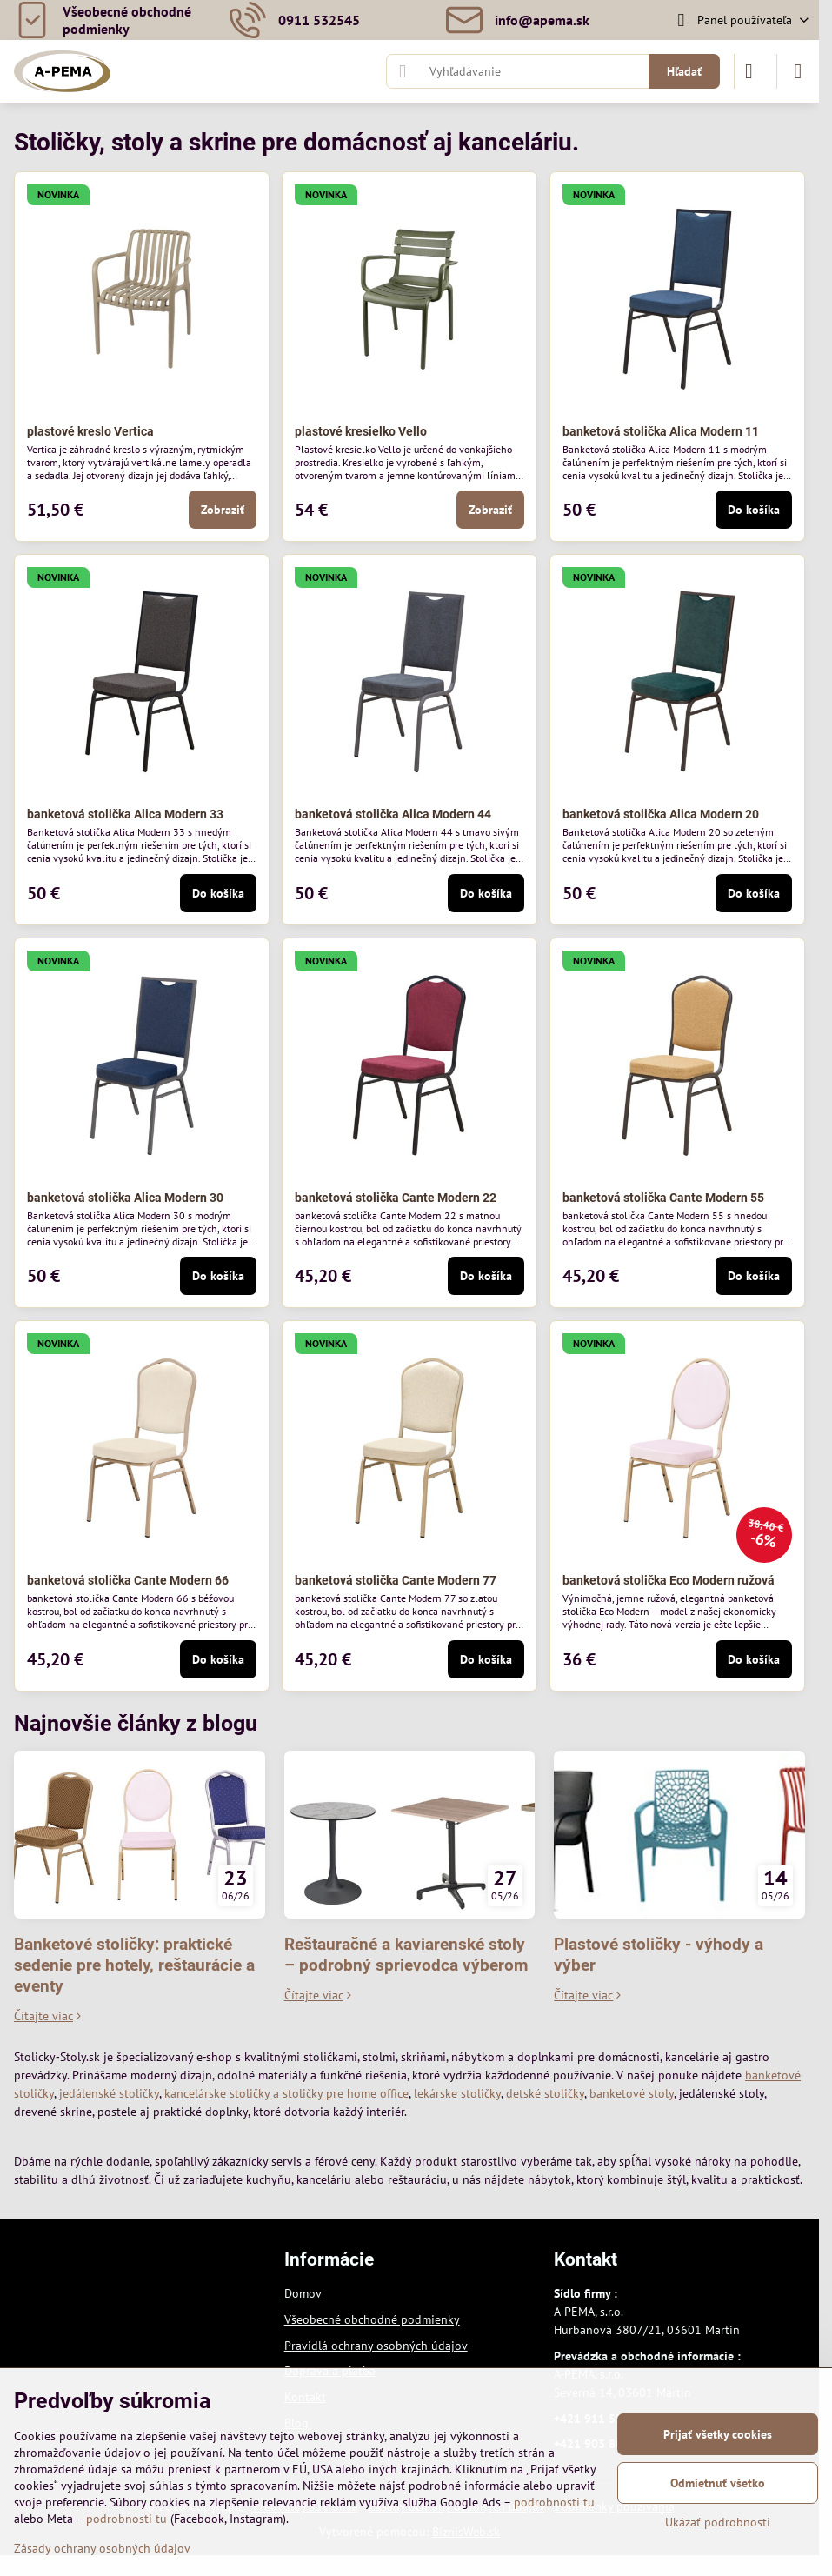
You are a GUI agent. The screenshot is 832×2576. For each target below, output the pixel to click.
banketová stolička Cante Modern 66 (128, 1580)
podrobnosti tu (554, 2502)
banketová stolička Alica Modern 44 (393, 814)
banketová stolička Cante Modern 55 (663, 1198)
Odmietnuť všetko (717, 2483)
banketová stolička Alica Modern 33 (125, 814)
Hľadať (684, 71)
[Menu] (798, 71)
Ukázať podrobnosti (717, 2522)
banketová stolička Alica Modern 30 (125, 1198)
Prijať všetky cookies (717, 2434)
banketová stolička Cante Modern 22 (395, 1198)
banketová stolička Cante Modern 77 (395, 1580)
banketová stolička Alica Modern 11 (660, 431)
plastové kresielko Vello (361, 431)
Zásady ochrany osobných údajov (102, 2548)
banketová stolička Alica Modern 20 (660, 814)
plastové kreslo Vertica (90, 431)
